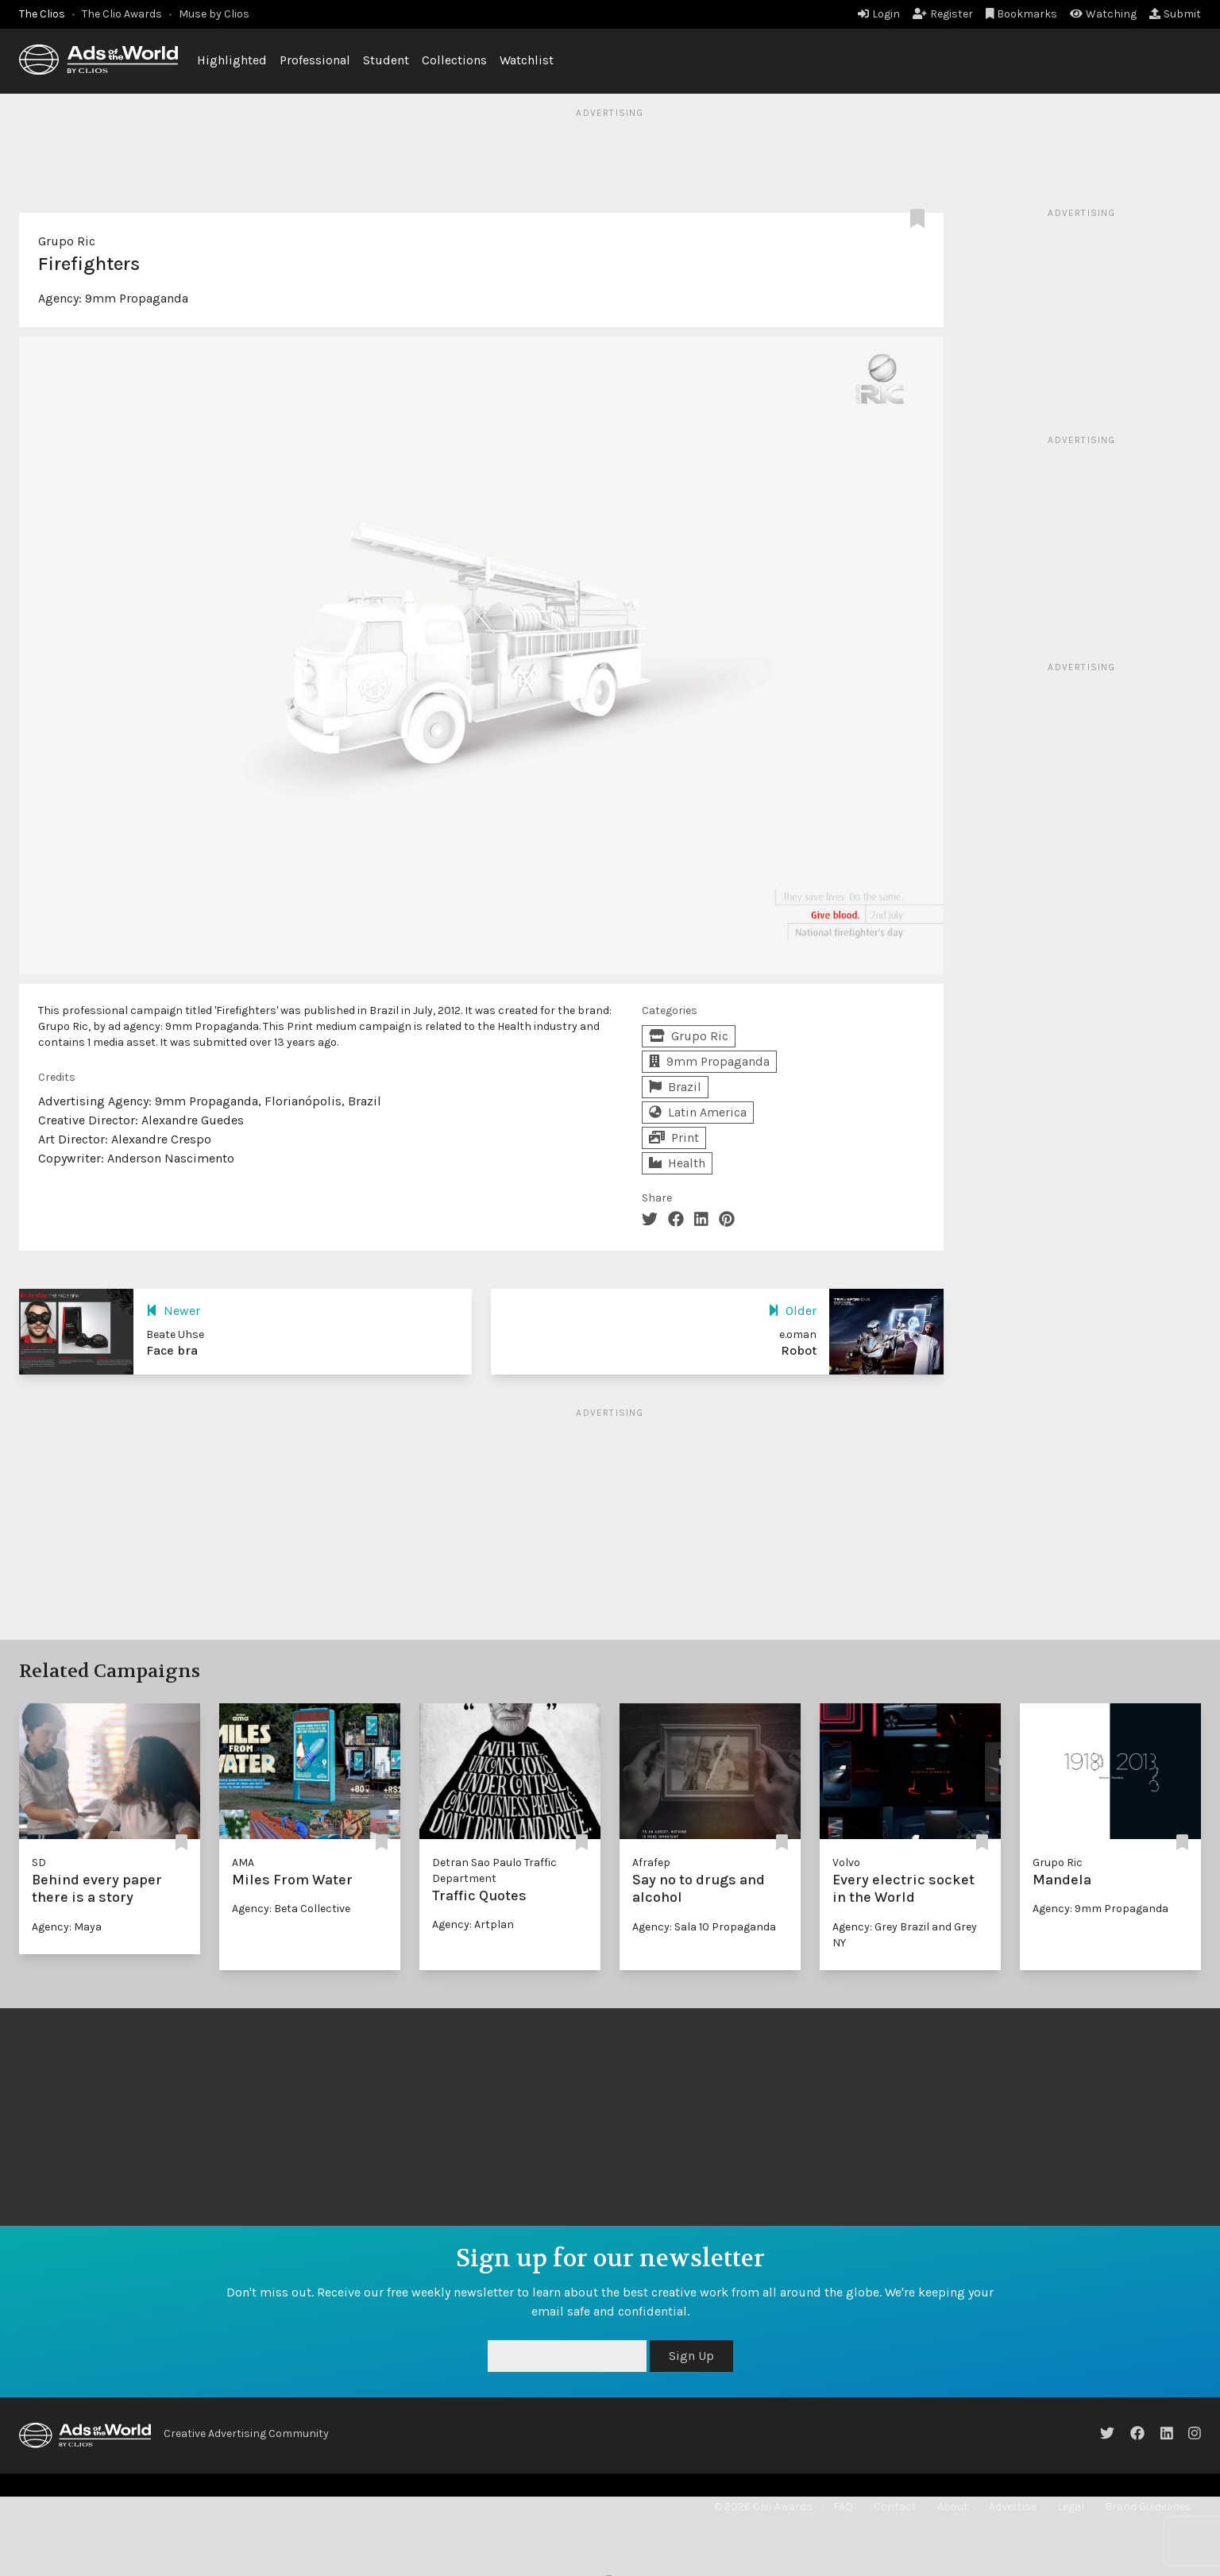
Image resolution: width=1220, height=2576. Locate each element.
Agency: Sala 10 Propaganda (704, 1927)
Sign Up (691, 2355)
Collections (454, 59)
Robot (799, 1350)
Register (943, 14)
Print (674, 1137)
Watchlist (527, 59)
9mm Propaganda (136, 298)
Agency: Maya (67, 1927)
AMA (243, 1862)
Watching (1103, 14)
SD (39, 1862)
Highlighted (232, 59)
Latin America (698, 1112)
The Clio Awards (122, 14)
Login (879, 14)
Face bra (172, 1350)
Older (792, 1310)
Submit (1175, 14)
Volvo (846, 1862)
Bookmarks (1022, 14)
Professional (315, 59)
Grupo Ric (66, 241)
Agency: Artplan (473, 1924)
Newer (173, 1310)
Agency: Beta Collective (291, 1908)
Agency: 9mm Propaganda (1100, 1908)
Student (386, 59)
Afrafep (651, 1862)
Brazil (675, 1086)
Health (677, 1162)
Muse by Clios (214, 14)
